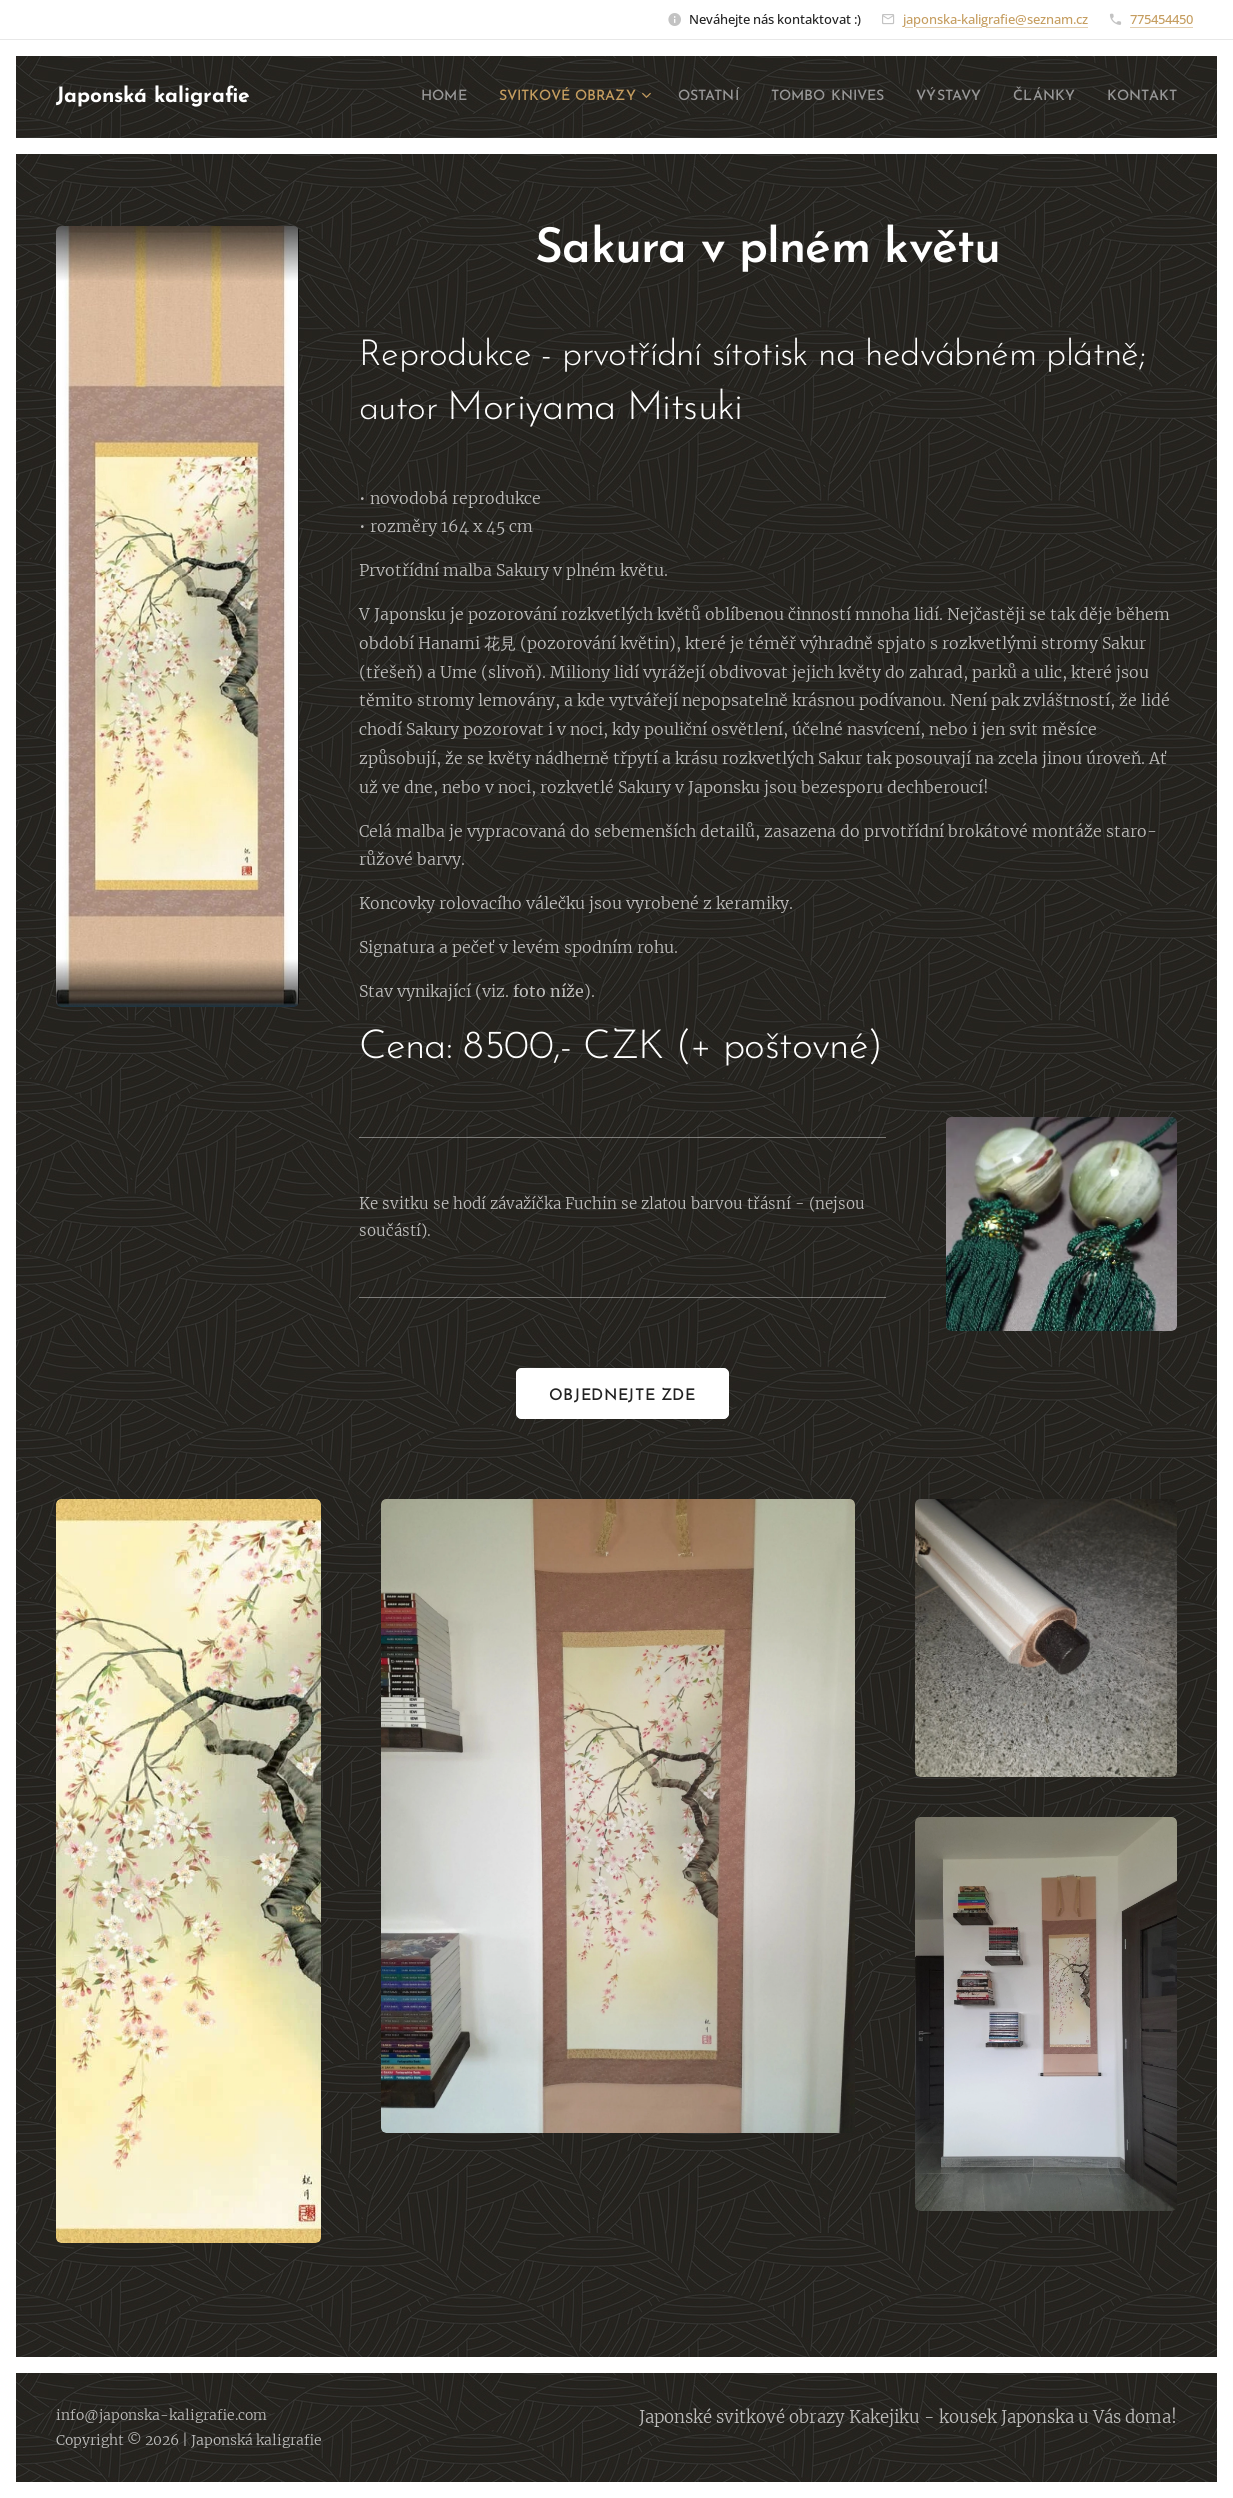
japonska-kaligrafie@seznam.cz (995, 19)
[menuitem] (393, 97)
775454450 (1161, 19)
